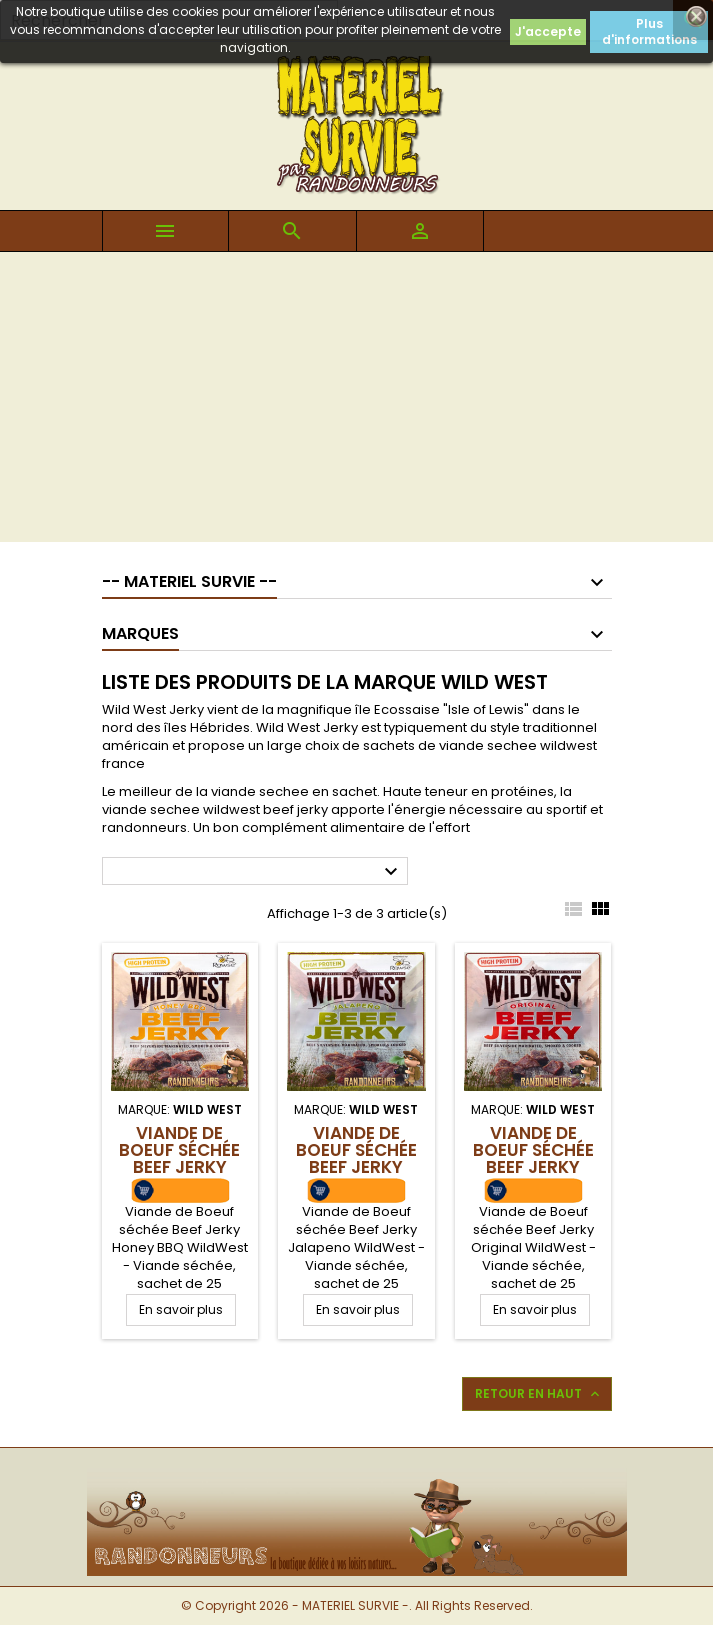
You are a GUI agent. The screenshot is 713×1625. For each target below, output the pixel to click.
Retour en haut (539, 1394)
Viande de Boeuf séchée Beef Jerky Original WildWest (533, 1167)
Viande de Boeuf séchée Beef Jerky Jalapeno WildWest (356, 1167)
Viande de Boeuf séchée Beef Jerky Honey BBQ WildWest (179, 1167)
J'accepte (548, 31)
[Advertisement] (356, 402)
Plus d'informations (649, 31)
